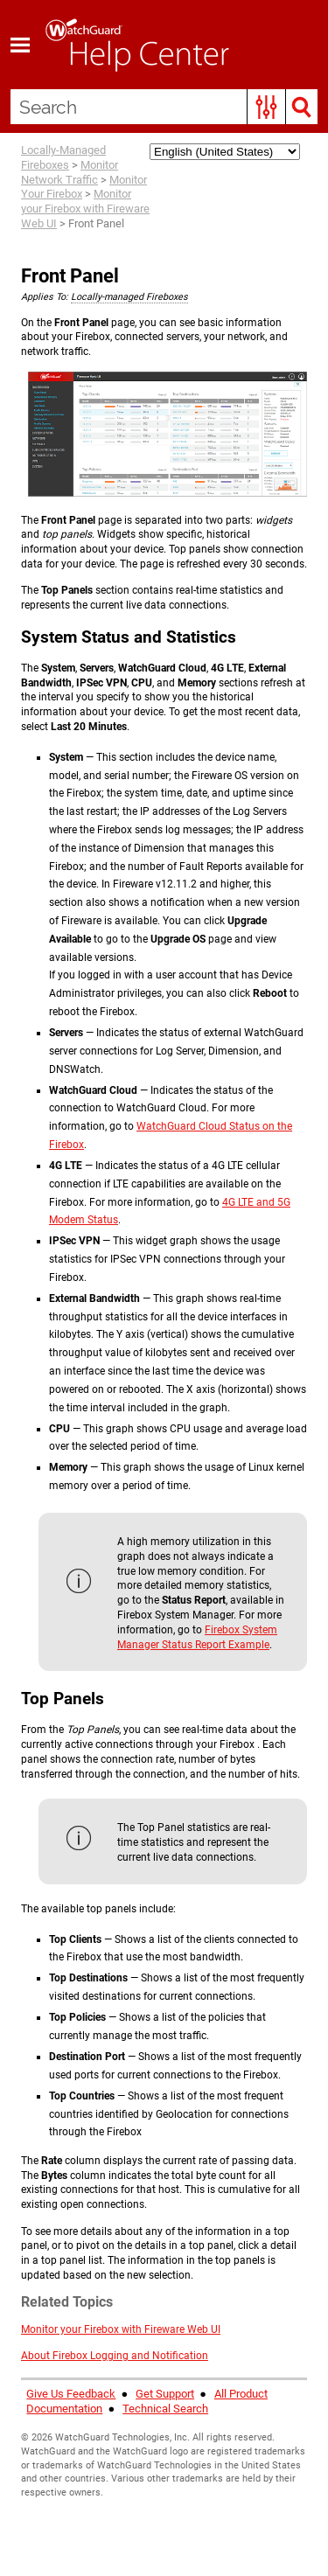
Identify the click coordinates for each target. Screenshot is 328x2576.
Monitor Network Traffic (69, 172)
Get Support (165, 2393)
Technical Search (165, 2408)
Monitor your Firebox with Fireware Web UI (85, 208)
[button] (266, 106)
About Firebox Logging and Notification (114, 2356)
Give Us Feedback (70, 2393)
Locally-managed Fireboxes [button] (129, 297)
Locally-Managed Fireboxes (63, 157)
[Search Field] (164, 106)
